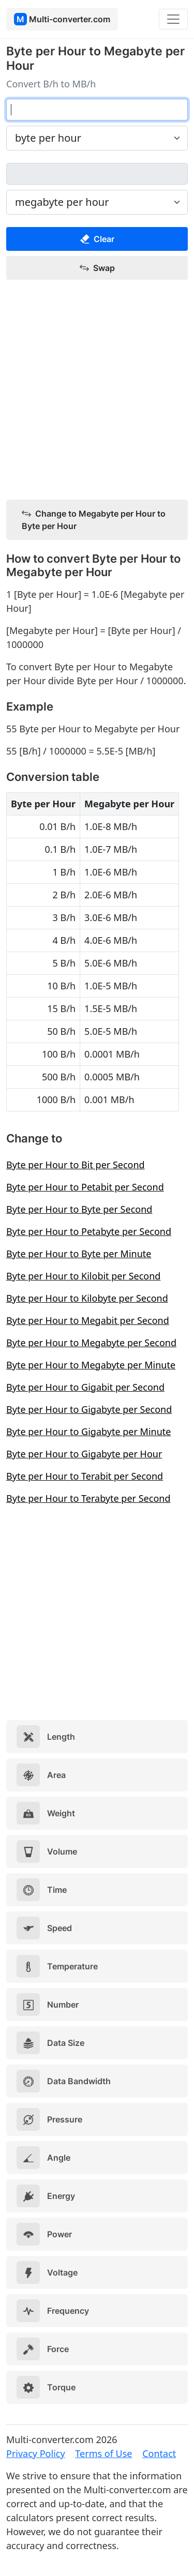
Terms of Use (103, 2453)
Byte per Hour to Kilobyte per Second (87, 1298)
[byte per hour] (97, 109)
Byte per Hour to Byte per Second (79, 1209)
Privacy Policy (35, 2453)
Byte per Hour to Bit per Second (75, 1164)
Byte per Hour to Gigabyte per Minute (88, 1431)
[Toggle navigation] (173, 19)
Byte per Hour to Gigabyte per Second (89, 1409)
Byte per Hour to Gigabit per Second (85, 1387)
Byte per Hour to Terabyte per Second (88, 1498)
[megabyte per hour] (97, 174)
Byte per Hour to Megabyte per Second (91, 1342)
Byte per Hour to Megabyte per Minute (90, 1365)
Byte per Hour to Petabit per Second (85, 1187)
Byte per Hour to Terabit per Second (84, 1476)
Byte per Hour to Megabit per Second (87, 1320)
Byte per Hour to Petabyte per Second (88, 1231)
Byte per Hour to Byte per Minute (79, 1253)
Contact (159, 2453)
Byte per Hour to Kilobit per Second (83, 1276)
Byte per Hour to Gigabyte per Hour (84, 1454)
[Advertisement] (97, 390)
